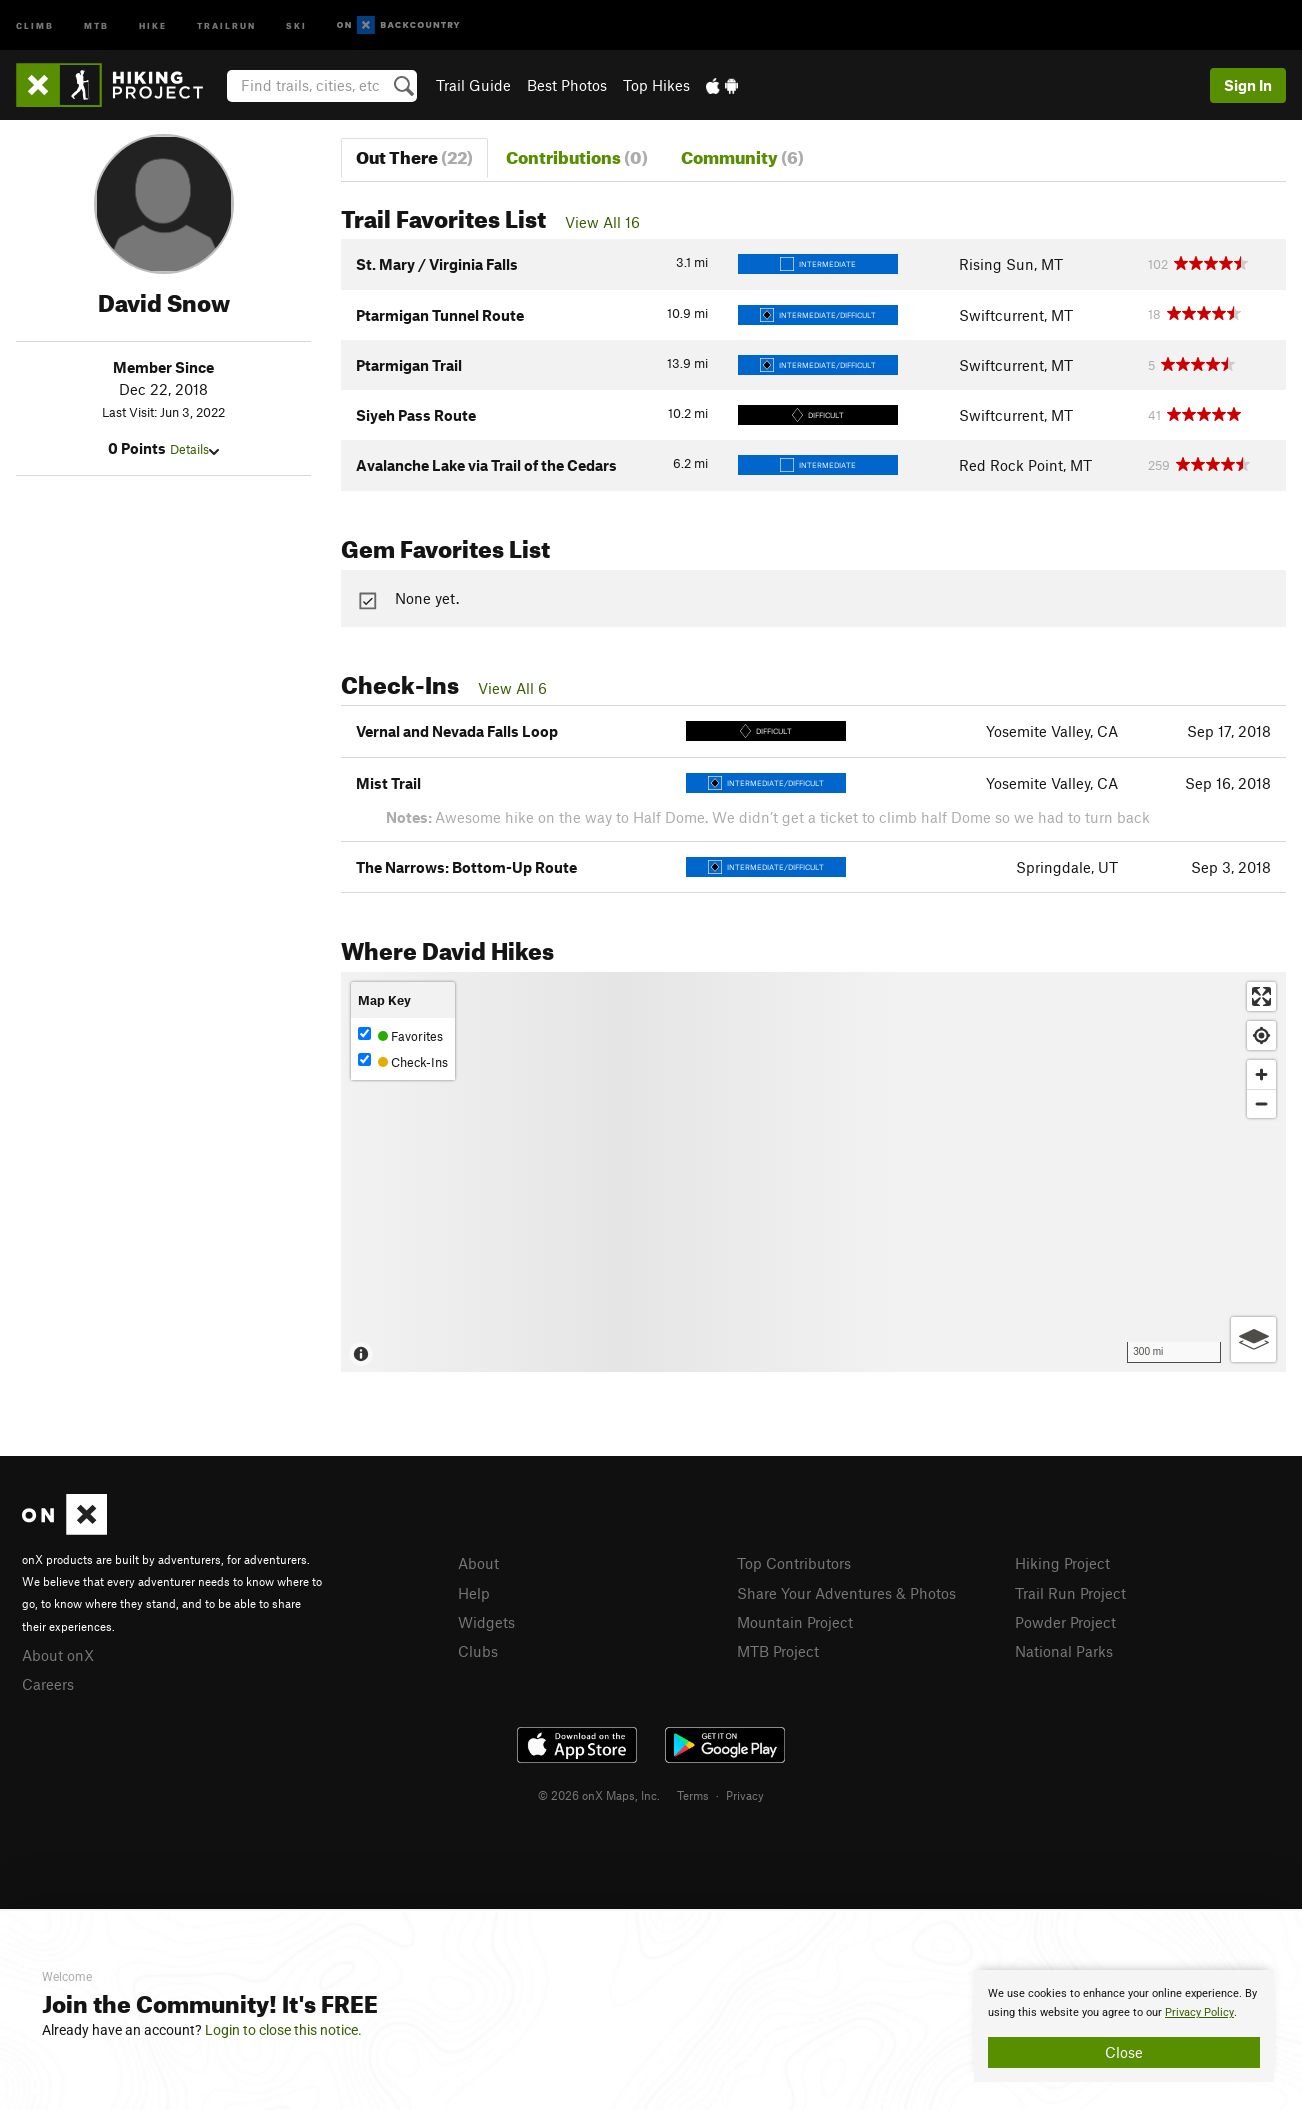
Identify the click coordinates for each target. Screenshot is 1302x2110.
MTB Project (778, 1651)
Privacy (745, 1795)
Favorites (400, 1035)
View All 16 (602, 222)
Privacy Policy (1199, 2012)
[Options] (1253, 1339)
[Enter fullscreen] (1261, 996)
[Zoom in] (1261, 1074)
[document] (1124, 2026)
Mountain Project (795, 1622)
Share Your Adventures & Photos (846, 1593)
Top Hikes (656, 85)
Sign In (1248, 85)
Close (1124, 2052)
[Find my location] (1261, 1035)
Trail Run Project (1070, 1593)
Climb (35, 24)
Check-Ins (403, 1061)
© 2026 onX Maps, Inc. (599, 1795)
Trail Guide (473, 85)
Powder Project (1065, 1622)
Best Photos (567, 85)
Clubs (478, 1651)
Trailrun (226, 24)
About (478, 1563)
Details (194, 449)
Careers (48, 1684)
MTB (96, 24)
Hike (153, 24)
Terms (693, 1795)
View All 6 (512, 688)
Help (474, 1593)
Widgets (486, 1622)
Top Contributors (794, 1563)
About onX (58, 1655)
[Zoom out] (1261, 1103)
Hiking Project (1062, 1563)
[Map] (813, 1172)
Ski (296, 24)
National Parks (1064, 1651)
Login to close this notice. (283, 2030)
